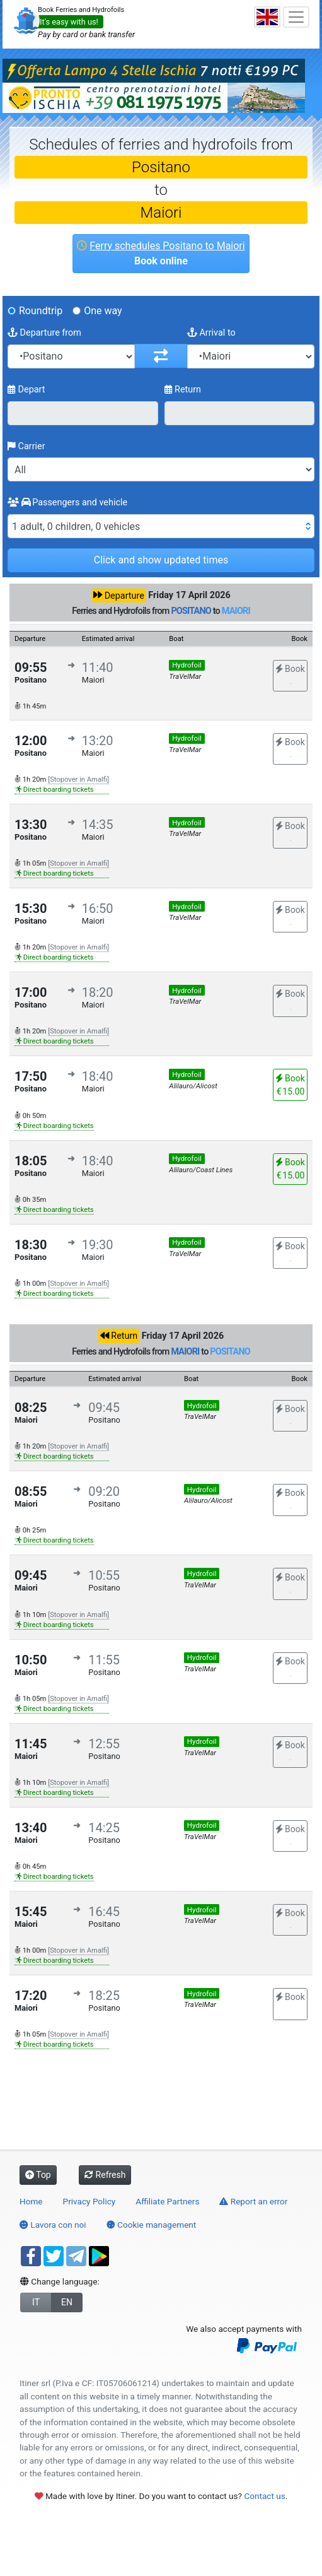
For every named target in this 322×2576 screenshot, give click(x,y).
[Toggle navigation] (296, 17)
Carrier (26, 446)
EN (66, 2302)
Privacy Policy (89, 2201)
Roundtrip (40, 311)
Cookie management (151, 2225)
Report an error (253, 2201)
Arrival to (211, 332)
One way (103, 311)
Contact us (264, 2496)
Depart (26, 389)
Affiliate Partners (167, 2201)
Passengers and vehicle (67, 502)
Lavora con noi (53, 2225)
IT (36, 2302)
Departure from (44, 332)
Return (183, 389)
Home (31, 2201)
